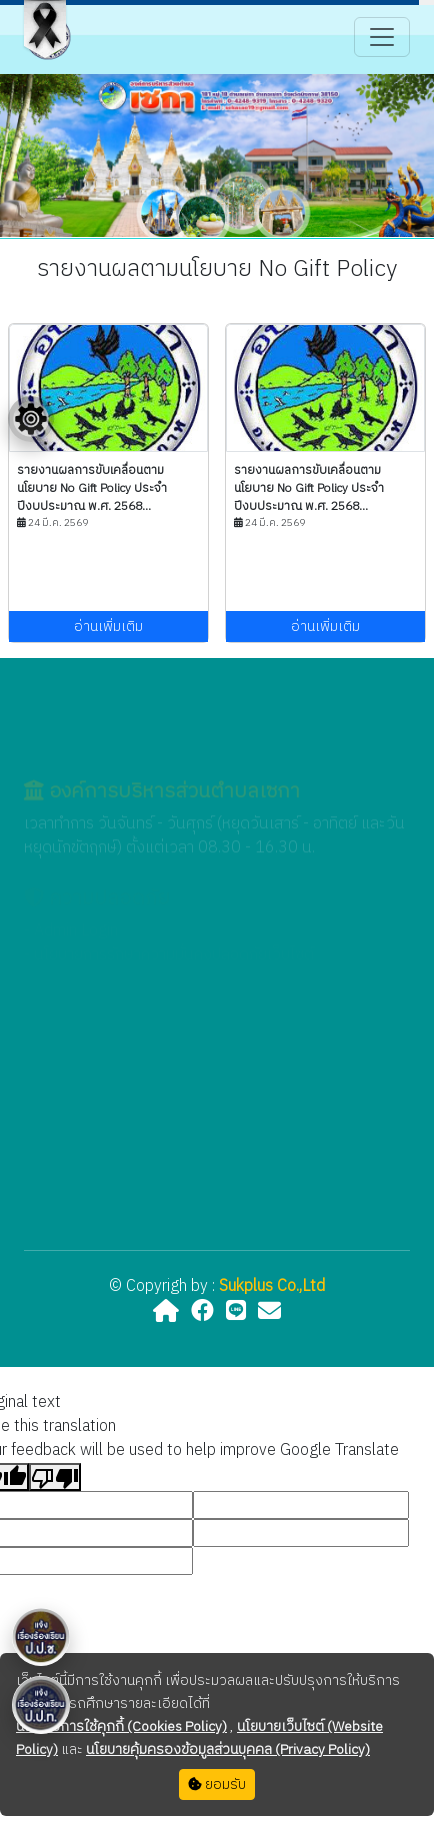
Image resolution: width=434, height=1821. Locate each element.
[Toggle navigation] (382, 37)
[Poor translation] (55, 1477)
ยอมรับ (217, 1784)
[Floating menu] (31, 419)
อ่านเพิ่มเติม (108, 626)
